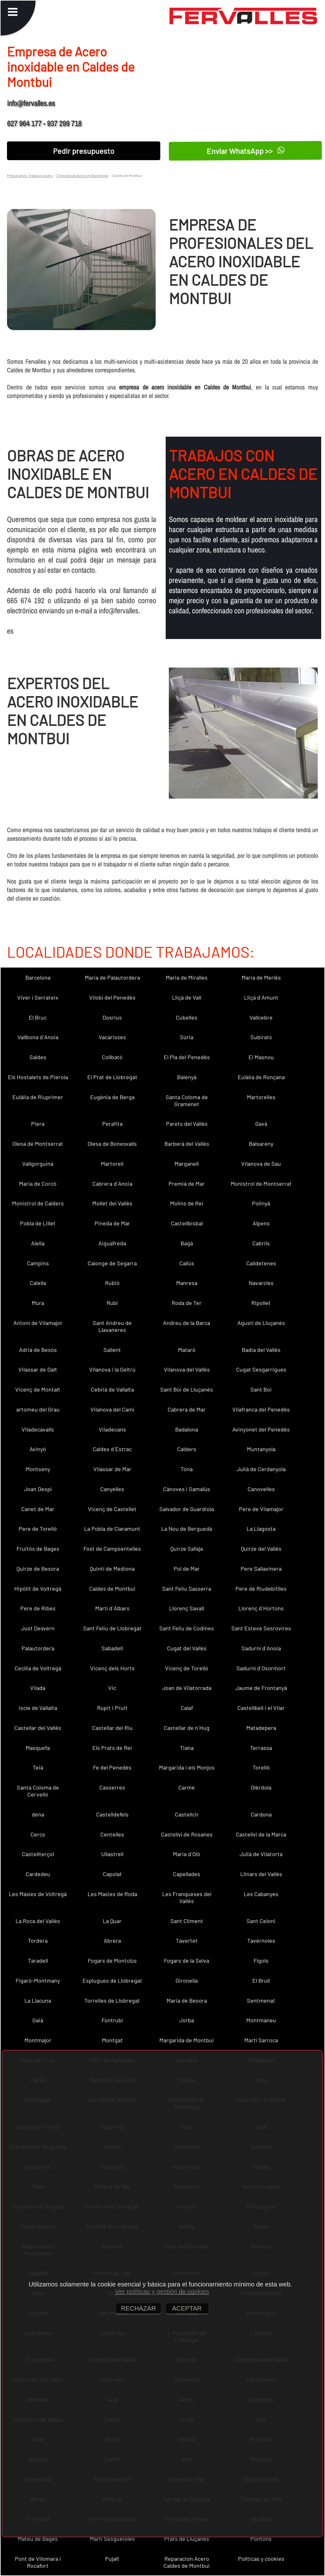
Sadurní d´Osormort (261, 1668)
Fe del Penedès (112, 1767)
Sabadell (112, 1648)
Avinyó (38, 1448)
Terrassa (261, 1747)
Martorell (112, 1163)
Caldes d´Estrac (112, 1448)
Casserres (112, 1787)
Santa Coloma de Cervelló (38, 1791)
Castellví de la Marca (261, 1834)
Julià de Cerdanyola (261, 1468)
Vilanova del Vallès (187, 1369)
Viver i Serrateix (37, 997)
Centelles (112, 1834)
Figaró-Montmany (38, 1980)
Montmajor (37, 2040)
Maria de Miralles (187, 977)
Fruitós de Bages (38, 1548)
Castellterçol (38, 1853)
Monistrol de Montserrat (261, 1183)
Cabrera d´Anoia (112, 1183)
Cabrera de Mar (187, 1409)
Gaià (37, 2020)
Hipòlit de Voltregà (37, 1588)
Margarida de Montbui (186, 2040)
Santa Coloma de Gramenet (187, 1100)
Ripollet (261, 1302)
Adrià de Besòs (38, 1349)
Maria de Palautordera (112, 977)
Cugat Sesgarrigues (261, 1369)
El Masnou (261, 1056)
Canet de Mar (37, 1508)
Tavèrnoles (261, 1940)
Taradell (38, 1960)
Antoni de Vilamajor (38, 1322)
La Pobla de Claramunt (112, 1528)
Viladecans (112, 1429)
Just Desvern (38, 1628)
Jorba (186, 2020)
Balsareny (261, 1143)
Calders (186, 1448)
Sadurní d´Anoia (261, 1648)
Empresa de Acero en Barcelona (82, 175)
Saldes (38, 1056)
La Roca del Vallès (38, 1920)
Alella (37, 1243)
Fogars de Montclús (112, 1960)
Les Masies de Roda (112, 1893)
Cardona (261, 1814)
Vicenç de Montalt (37, 1389)
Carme (186, 1787)
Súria (186, 1037)
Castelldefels (112, 1814)
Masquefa (38, 1747)
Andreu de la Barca (186, 1322)
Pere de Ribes (38, 1608)
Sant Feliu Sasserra (186, 1588)
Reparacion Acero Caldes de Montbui (186, 2562)
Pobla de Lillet (38, 1223)
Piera (37, 1123)
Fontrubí (112, 2020)
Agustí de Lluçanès (261, 1322)
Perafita (112, 1123)
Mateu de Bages (38, 2538)
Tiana (187, 1747)
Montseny (38, 1468)
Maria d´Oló (186, 1853)
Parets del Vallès (187, 1123)
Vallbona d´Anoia (37, 1037)
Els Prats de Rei (112, 1747)
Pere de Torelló (38, 1528)
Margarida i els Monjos (187, 1767)
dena (38, 1814)
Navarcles (261, 1282)
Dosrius (112, 1017)
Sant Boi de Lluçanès (186, 1389)
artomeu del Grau (38, 1409)
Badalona (186, 1429)
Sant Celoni (261, 1920)
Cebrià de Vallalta (112, 1389)
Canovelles (261, 1488)
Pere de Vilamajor (261, 1508)
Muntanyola (261, 1448)
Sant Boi (261, 1389)
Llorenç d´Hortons (261, 1608)
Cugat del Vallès (187, 1648)
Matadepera (261, 1727)
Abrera (112, 1940)
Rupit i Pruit (112, 1707)
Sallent (112, 1349)
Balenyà (186, 1076)
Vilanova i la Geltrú (112, 1369)
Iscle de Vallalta (38, 1707)
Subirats (261, 1037)
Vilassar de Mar (112, 1468)
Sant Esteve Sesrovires (261, 1628)
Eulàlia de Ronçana (261, 1076)
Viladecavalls (38, 1429)
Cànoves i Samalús (186, 1488)
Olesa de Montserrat (37, 1143)
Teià (38, 1767)
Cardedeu (38, 1873)
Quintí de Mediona (112, 1568)
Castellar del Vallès (37, 1727)
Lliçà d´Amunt (261, 997)
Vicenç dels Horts (112, 1668)
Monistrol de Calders (38, 1203)
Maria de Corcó (37, 1183)
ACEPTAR (187, 2308)
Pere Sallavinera (261, 1568)
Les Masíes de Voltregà (38, 1893)
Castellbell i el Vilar (261, 1707)
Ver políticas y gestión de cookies (162, 2291)
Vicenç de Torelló (186, 1668)
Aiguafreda (112, 1243)
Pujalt (112, 2558)
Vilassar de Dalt (37, 1369)
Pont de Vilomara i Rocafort (38, 2562)
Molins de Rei (186, 1203)
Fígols (261, 1960)
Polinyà (261, 1203)
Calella (38, 1282)
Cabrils (261, 1243)
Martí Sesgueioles (112, 2538)
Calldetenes (261, 1263)
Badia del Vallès (261, 1349)
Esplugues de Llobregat (112, 1980)
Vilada (37, 1687)
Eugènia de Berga (112, 1096)
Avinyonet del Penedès (261, 1429)
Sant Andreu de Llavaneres (112, 1326)
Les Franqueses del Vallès (186, 1897)
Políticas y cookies (261, 2558)
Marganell (187, 1163)
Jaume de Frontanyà (261, 1687)
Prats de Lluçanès (186, 2538)
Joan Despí (38, 1488)
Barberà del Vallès (186, 1143)
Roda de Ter (187, 1302)
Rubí (112, 1302)
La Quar (112, 1920)
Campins (38, 1263)
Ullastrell (112, 1853)
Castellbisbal (187, 1223)
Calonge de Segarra (112, 1263)
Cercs (37, 1834)
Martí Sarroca (261, 2040)
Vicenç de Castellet (112, 1508)
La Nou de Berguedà (186, 1528)
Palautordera (38, 1648)
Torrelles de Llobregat (112, 2000)
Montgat (112, 2040)
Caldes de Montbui (112, 1588)
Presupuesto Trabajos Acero (30, 175)
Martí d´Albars (112, 1608)
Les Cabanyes (261, 1893)
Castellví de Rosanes (187, 1834)
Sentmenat (261, 2000)
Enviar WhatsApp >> (245, 150)
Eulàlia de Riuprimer (37, 1096)
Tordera (38, 1940)
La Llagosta (261, 1528)
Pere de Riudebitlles (261, 1588)
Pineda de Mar (112, 1223)
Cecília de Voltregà (38, 1668)
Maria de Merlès (261, 977)
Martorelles (261, 1096)
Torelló (261, 1767)
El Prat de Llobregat (112, 1076)
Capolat (112, 1873)
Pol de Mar (187, 1568)
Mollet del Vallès (112, 1203)
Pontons (261, 2538)
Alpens (261, 1223)
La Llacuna (37, 2000)
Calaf (187, 1707)
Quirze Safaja (186, 1548)
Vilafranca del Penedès (261, 1409)
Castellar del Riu (112, 1727)
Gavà (261, 1123)
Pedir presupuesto (83, 150)
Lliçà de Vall (186, 997)
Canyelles (112, 1488)
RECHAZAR (138, 2308)
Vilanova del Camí (112, 1409)
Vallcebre (261, 1017)
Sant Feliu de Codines (186, 1628)
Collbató (112, 1056)
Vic (112, 1687)
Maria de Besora (187, 2000)
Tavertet (187, 1940)
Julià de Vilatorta (261, 1853)
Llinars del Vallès (261, 1873)
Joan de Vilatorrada (186, 1687)
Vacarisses (112, 1037)
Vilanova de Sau (261, 1163)
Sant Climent (186, 1920)
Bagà (187, 1243)
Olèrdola (261, 1787)
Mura (38, 1302)
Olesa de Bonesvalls (112, 1143)
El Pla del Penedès (187, 1056)
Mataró (187, 1349)
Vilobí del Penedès (112, 997)
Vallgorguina (37, 1163)
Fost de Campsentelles (112, 1548)
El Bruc (38, 1017)
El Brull (261, 1980)
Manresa (186, 1282)
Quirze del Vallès (261, 1548)
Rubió (112, 1282)
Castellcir (187, 1814)
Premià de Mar (187, 1183)
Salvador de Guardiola (186, 1508)
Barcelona (37, 977)
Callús (186, 1263)
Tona (187, 1468)
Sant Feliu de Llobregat (112, 1628)
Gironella (187, 1980)
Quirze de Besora (38, 1568)
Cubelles (186, 1017)
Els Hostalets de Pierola (38, 1076)
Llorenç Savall (186, 1608)
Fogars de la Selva (186, 1960)
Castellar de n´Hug (186, 1727)
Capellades (186, 1873)
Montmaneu (261, 2020)
